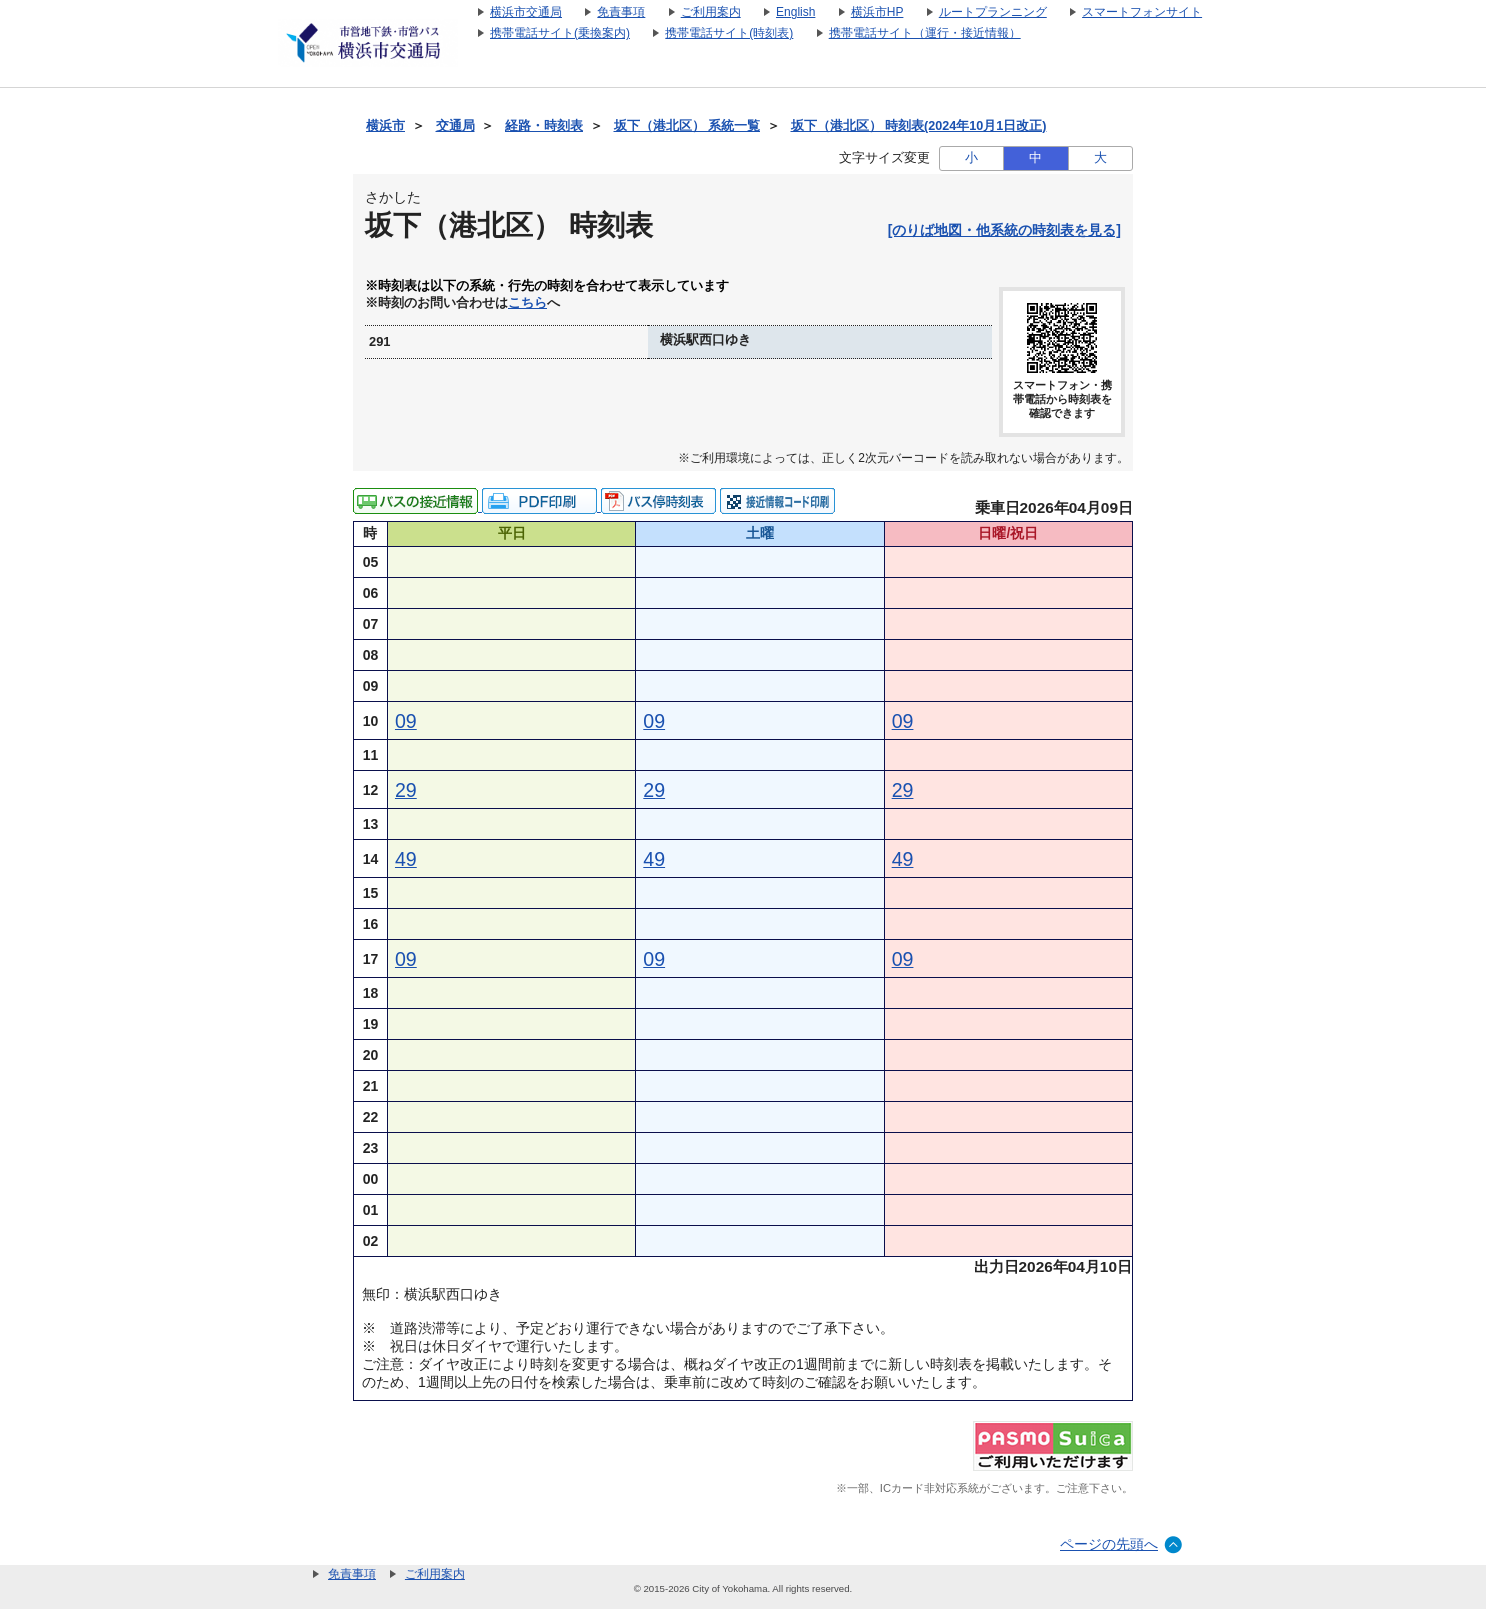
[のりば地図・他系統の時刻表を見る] (1004, 230)
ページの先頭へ (1109, 1544)
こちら (527, 303)
